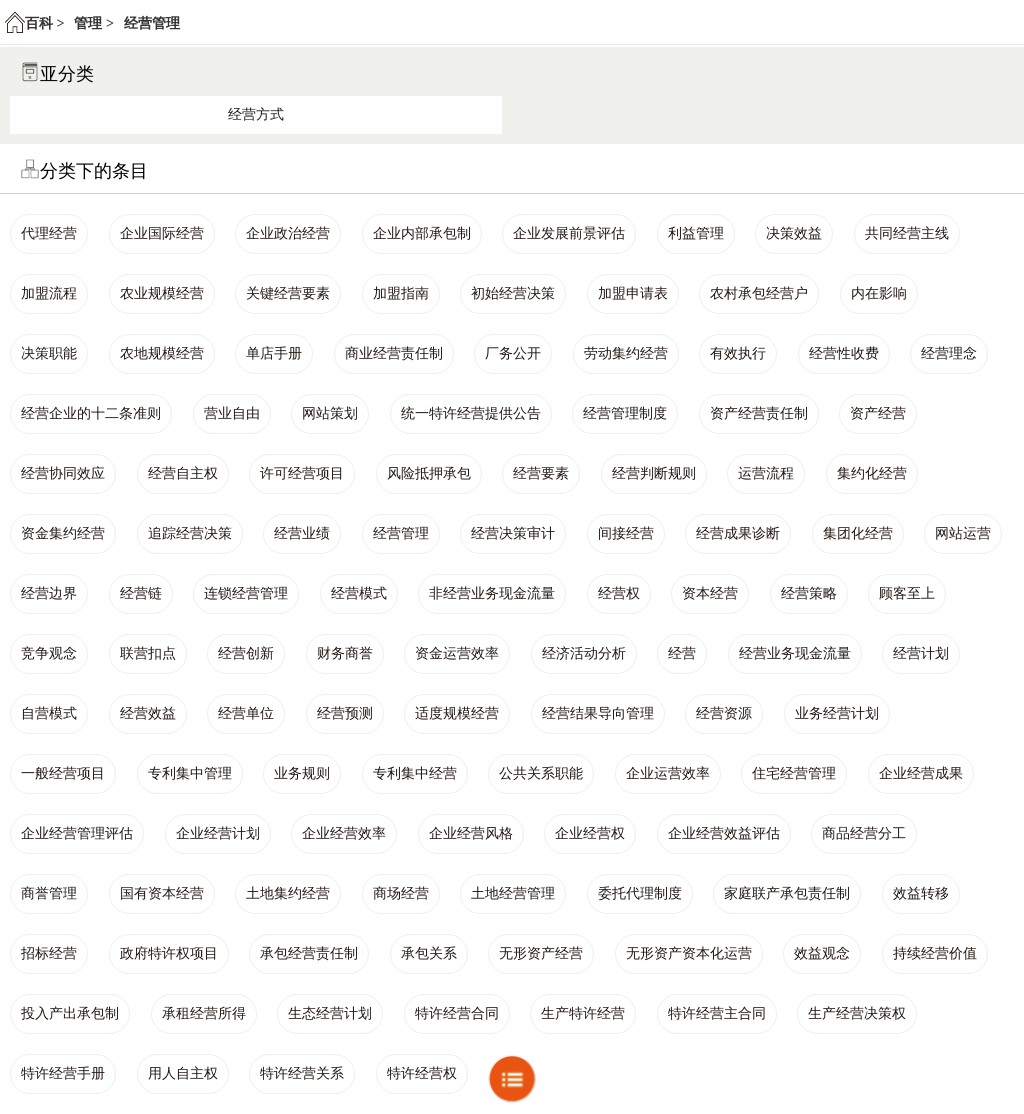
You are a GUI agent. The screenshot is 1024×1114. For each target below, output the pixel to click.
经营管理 (152, 23)
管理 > (93, 23)
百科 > (44, 23)
